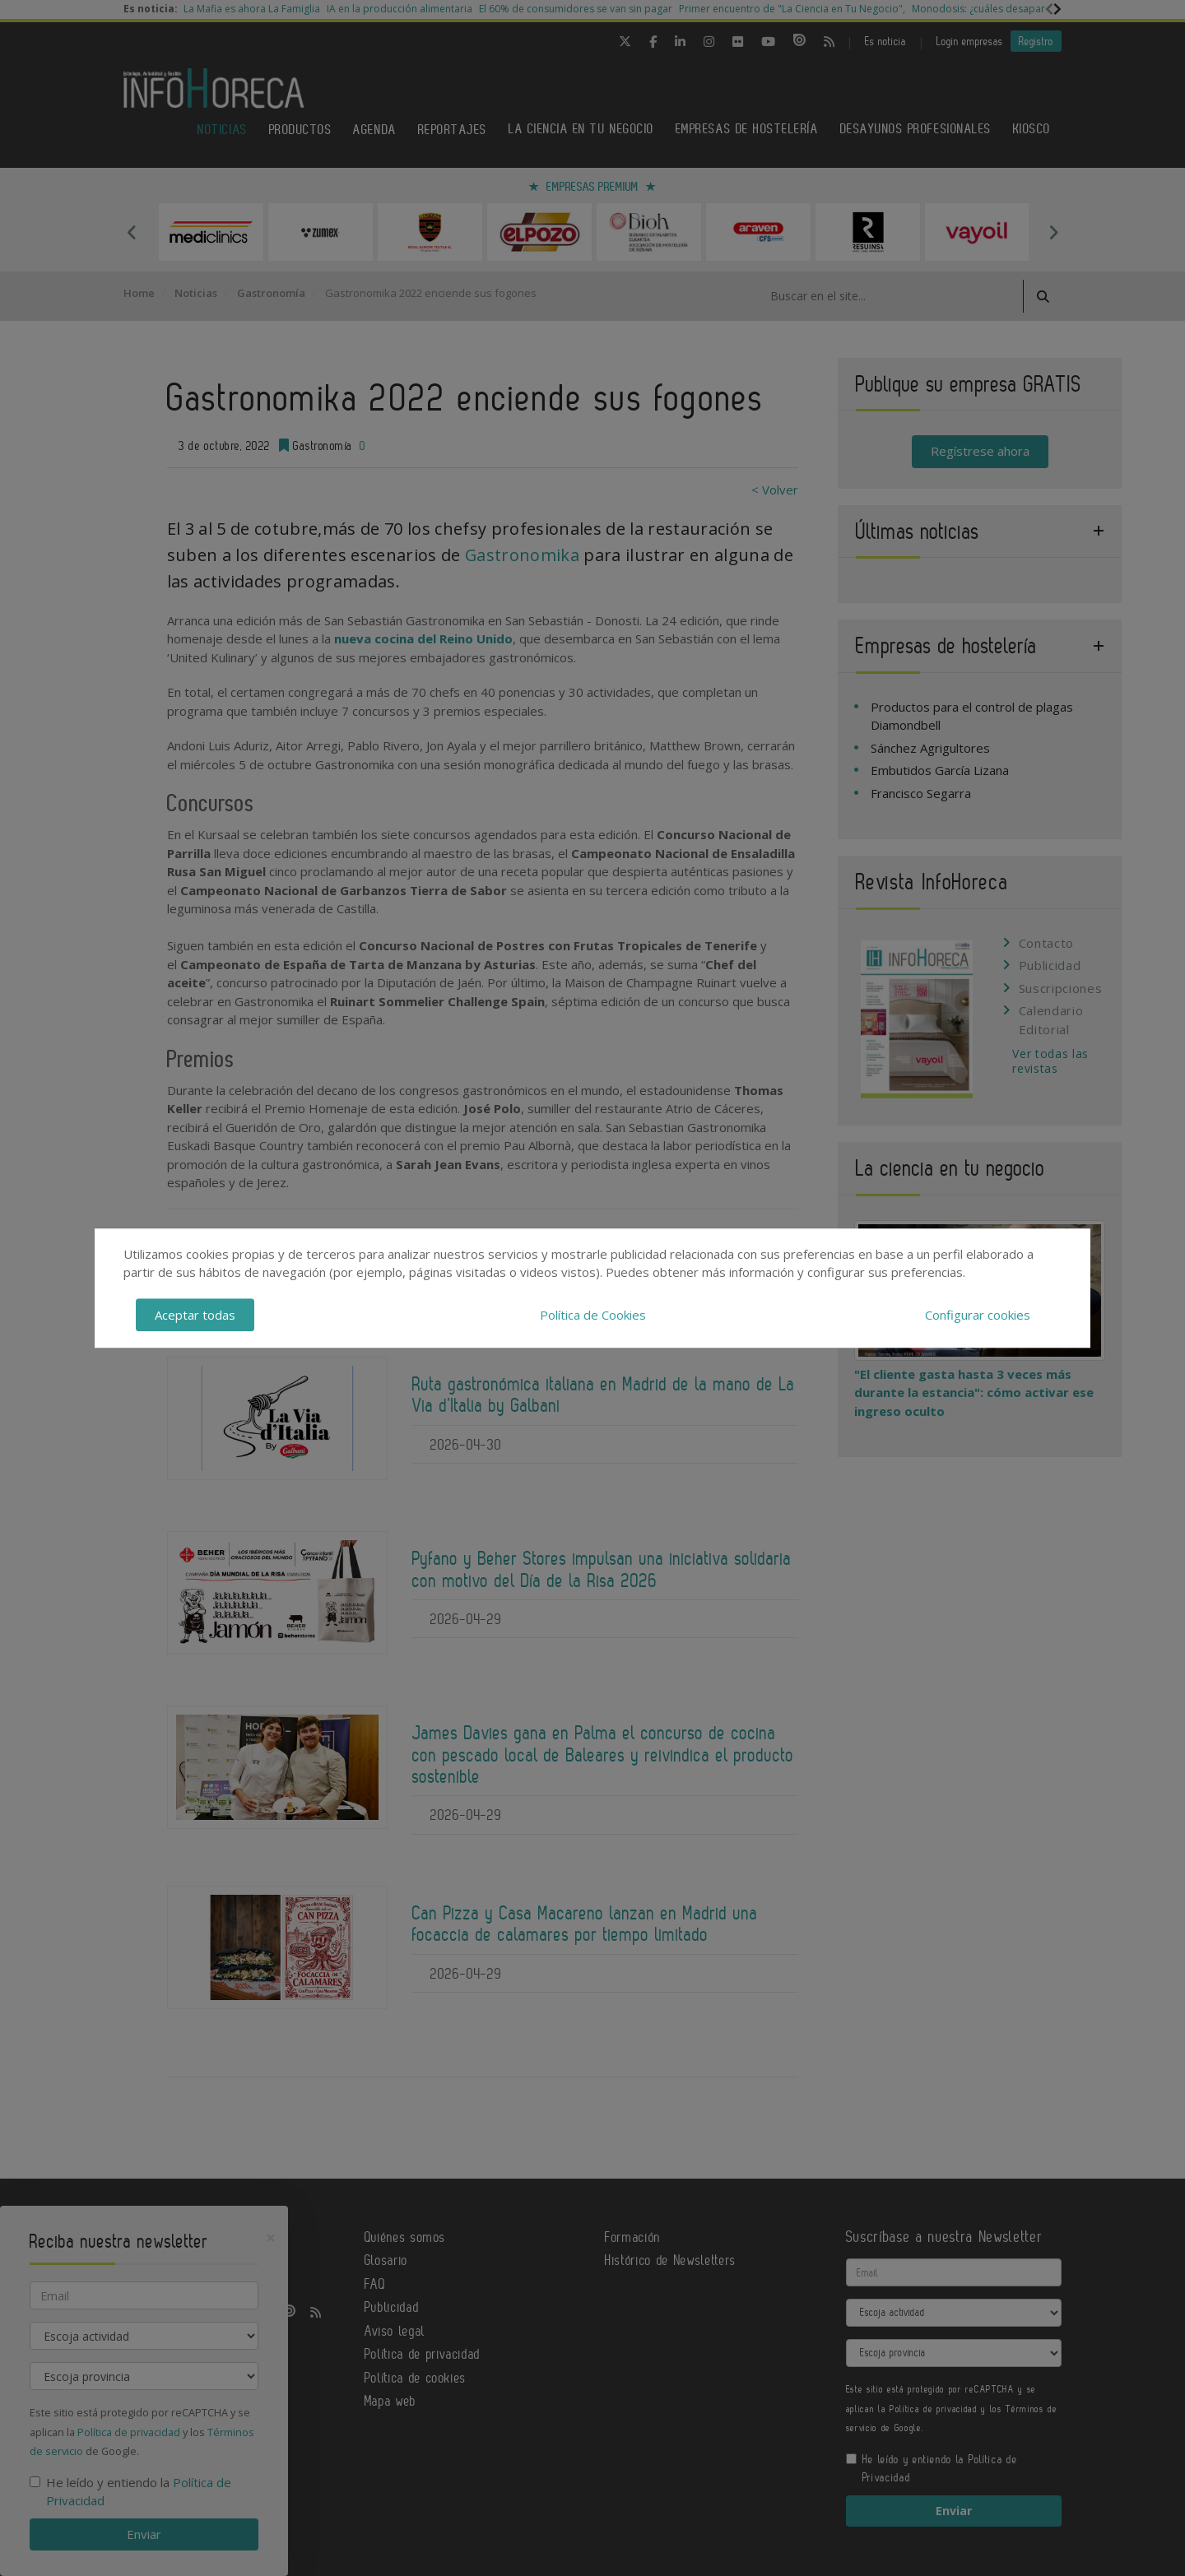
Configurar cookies (977, 1315)
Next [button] (1053, 232)
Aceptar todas (195, 1315)
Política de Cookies (593, 1315)
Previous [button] (131, 232)
